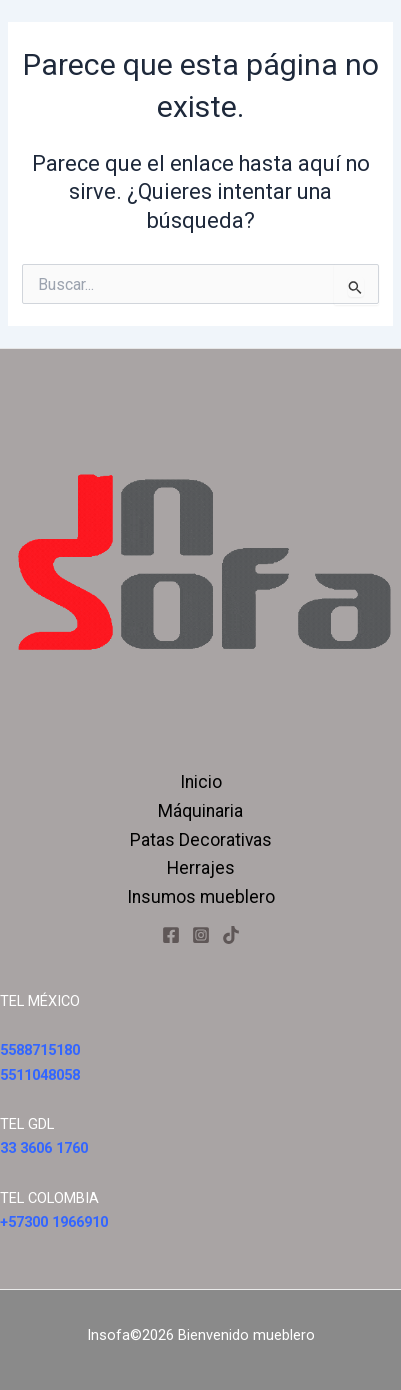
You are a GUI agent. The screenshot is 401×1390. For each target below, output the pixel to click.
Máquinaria (200, 811)
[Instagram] (201, 935)
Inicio (201, 782)
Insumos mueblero (201, 897)
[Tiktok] (231, 935)
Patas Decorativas (201, 840)
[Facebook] (171, 935)
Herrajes (201, 868)
